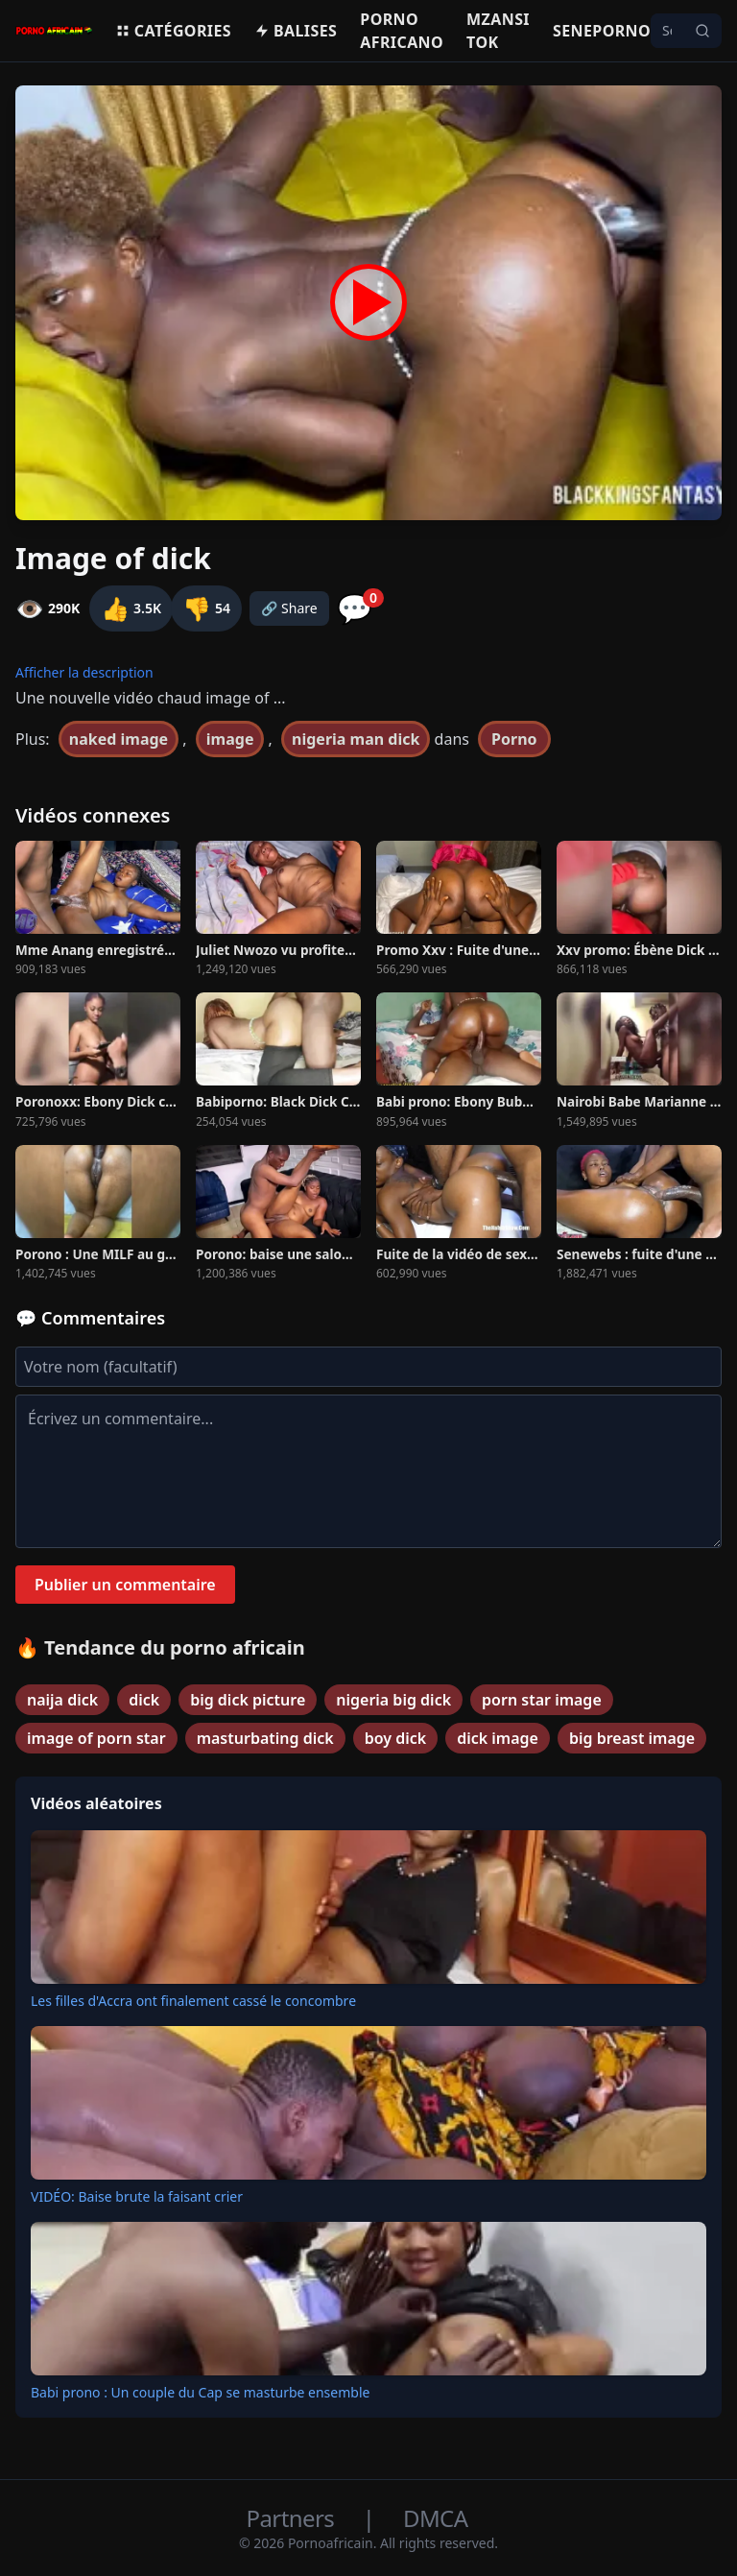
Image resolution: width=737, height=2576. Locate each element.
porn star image (542, 1699)
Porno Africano (401, 31)
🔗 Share (289, 608)
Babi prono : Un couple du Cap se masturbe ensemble (200, 2392)
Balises (295, 30)
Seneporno (602, 30)
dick (144, 1699)
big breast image (632, 1738)
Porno (514, 739)
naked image (118, 739)
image (230, 739)
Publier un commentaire (125, 1584)
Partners (293, 2518)
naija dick (62, 1699)
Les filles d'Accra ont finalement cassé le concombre (193, 2001)
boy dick (395, 1738)
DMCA (435, 2518)
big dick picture (247, 1699)
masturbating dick (265, 1738)
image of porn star (96, 1738)
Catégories (173, 30)
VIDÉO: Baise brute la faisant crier (137, 2196)
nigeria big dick (393, 1699)
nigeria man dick (355, 739)
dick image (497, 1738)
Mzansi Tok (498, 31)
